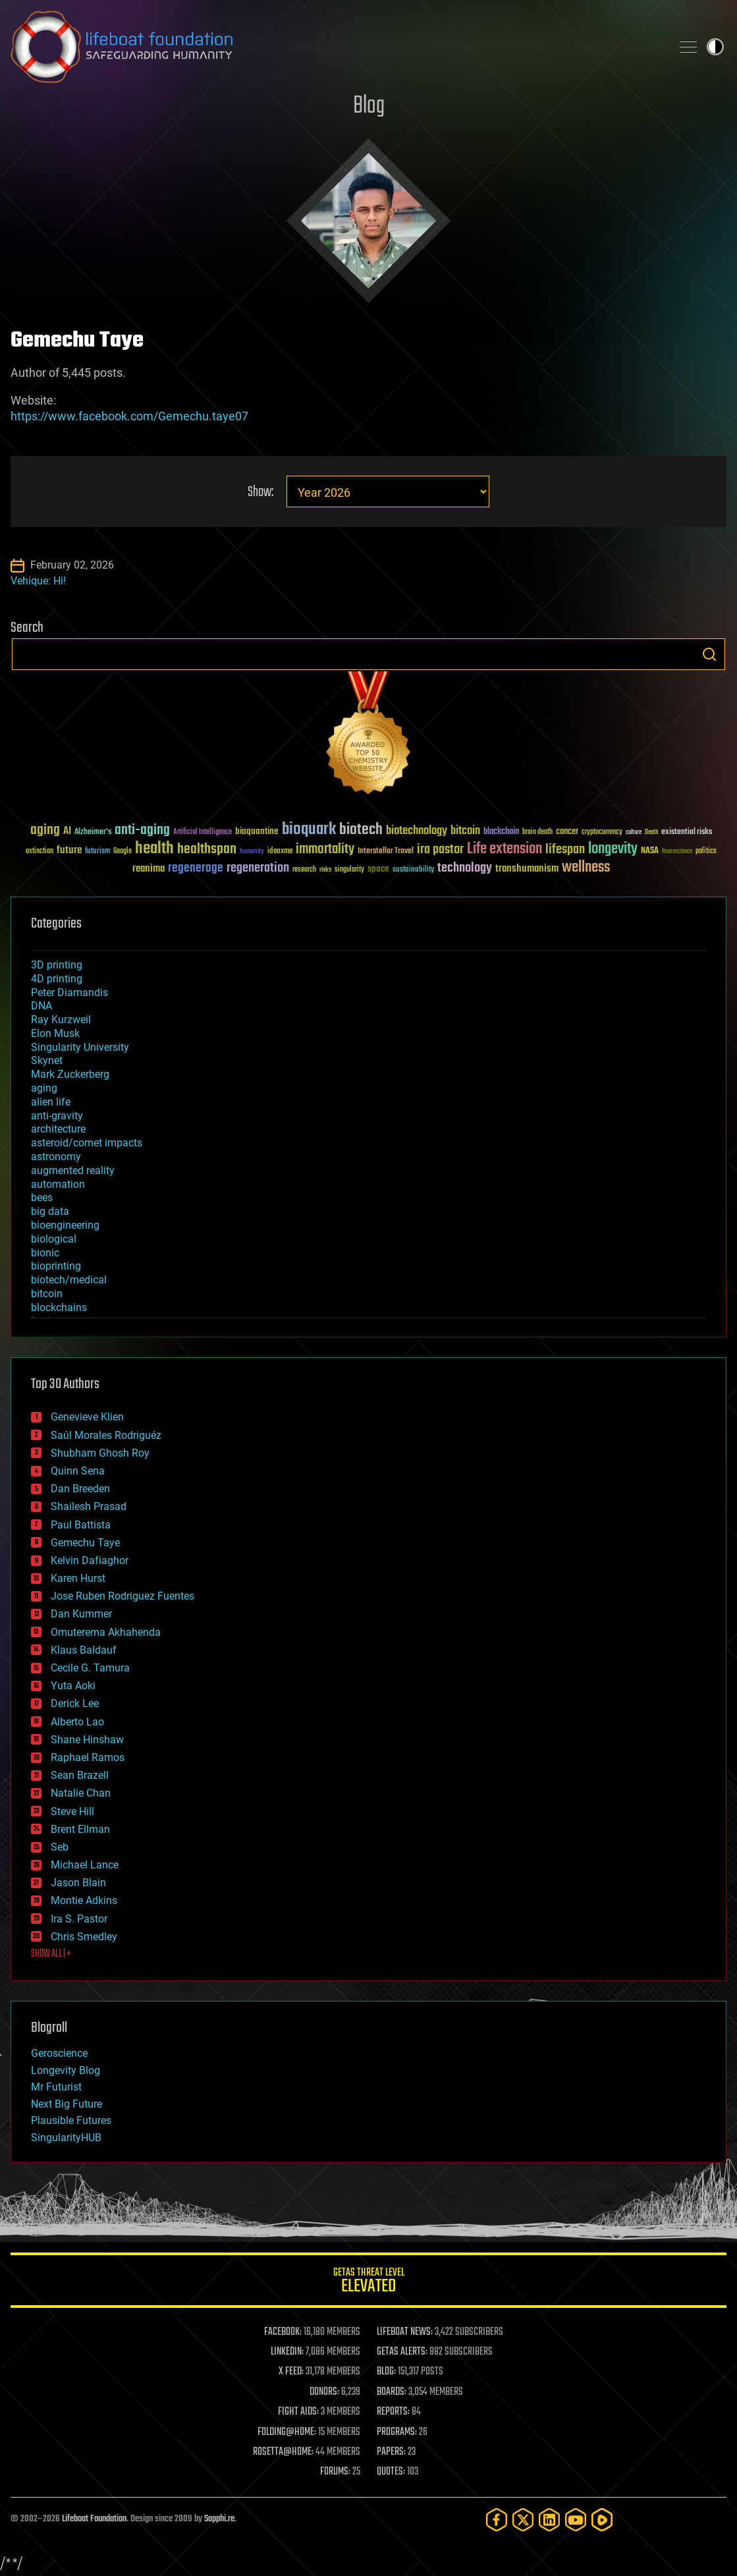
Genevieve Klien (87, 1417)
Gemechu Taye (85, 1542)
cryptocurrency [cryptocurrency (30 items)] (602, 832)
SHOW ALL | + (51, 1954)
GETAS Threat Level (368, 2282)
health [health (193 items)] (154, 848)
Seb (59, 1847)
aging (44, 1088)
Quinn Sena (78, 1471)
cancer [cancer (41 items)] (567, 832)
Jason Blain (78, 1882)
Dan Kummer (81, 1614)
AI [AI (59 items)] (67, 832)
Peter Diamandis (69, 992)
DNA (41, 1005)
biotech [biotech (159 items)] (361, 830)
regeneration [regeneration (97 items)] (258, 868)
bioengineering (65, 1225)
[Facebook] (496, 2519)
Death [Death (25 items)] (651, 832)
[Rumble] (602, 2519)
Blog (369, 106)
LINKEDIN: (287, 2352)
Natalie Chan (81, 1793)
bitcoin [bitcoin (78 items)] (465, 831)
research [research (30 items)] (304, 870)
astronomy (56, 1156)
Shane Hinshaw (87, 1739)
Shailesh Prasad (88, 1506)
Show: (260, 492)
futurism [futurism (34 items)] (97, 851)
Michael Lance (85, 1865)
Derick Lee (75, 1703)
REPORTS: (393, 2412)
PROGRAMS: (397, 2432)
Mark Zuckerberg (70, 1074)
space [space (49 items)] (378, 868)
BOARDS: (391, 2392)
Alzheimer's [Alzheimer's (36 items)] (92, 832)
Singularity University (80, 1047)
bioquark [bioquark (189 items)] (309, 829)
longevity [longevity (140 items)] (613, 849)
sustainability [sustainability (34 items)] (413, 870)
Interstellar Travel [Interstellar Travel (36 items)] (386, 851)
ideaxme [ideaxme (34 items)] (279, 851)
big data (50, 1211)
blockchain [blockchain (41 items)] (501, 832)
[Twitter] (522, 2519)
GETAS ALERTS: (402, 2352)
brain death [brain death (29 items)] (537, 832)
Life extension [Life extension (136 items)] (504, 849)
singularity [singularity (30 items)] (349, 870)
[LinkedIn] (549, 2519)
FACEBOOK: (283, 2332)
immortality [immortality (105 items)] (325, 849)
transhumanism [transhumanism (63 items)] (527, 868)
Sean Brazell (80, 1775)
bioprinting (56, 1266)
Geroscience (59, 2053)
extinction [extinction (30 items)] (39, 851)
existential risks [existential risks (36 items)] (686, 832)
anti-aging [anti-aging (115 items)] (142, 830)
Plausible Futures (71, 2120)
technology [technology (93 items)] (464, 868)
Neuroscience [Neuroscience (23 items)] (677, 852)
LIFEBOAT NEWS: (405, 2332)
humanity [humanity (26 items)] (252, 852)
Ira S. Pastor (79, 1919)
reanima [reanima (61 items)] (148, 868)
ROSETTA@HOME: (283, 2452)
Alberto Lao (77, 1722)
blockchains (59, 1307)
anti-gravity (57, 1115)
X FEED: (291, 2371)
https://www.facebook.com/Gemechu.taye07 (129, 416)
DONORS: (324, 2392)
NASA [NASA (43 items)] (650, 851)
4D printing (56, 978)
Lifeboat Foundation (94, 2519)
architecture (58, 1129)
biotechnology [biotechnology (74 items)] (416, 831)
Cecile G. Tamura (90, 1668)
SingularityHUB (66, 2137)
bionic (45, 1252)
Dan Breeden (80, 1488)
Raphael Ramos (87, 1757)
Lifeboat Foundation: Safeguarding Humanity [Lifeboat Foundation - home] (336, 47)
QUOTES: (391, 2471)
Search (709, 654)
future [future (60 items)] (69, 850)
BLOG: (386, 2371)
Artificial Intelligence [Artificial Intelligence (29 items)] (202, 832)
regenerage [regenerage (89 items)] (195, 868)
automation (58, 1184)
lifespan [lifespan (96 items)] (565, 849)
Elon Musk (55, 1033)
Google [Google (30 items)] (122, 851)
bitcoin (47, 1293)
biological (53, 1239)
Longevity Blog (65, 2070)
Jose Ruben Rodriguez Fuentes (122, 1596)
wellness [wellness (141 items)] (586, 867)
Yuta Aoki (73, 1685)
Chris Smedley (84, 1936)
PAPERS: (391, 2452)
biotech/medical (69, 1280)
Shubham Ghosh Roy (100, 1453)
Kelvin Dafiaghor (89, 1560)
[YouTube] (575, 2519)
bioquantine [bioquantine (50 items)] (257, 831)
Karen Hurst (78, 1578)
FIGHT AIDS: (298, 2412)
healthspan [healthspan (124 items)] (206, 849)
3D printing (56, 965)
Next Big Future (66, 2104)
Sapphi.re (219, 2519)
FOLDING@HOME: (287, 2432)
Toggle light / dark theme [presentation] (715, 46)
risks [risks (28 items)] (325, 870)
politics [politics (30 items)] (706, 851)
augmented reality (73, 1170)
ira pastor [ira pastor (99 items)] (440, 849)
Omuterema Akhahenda (106, 1632)
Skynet (47, 1060)
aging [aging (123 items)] (45, 830)
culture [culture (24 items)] (633, 832)
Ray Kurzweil (61, 1019)
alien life (50, 1102)
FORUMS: (335, 2471)
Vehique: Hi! (38, 580)
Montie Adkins (84, 1900)
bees (42, 1197)
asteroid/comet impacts (86, 1142)
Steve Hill (72, 1811)
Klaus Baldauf (84, 1650)
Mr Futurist (56, 2087)
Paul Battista (81, 1525)
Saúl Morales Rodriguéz (106, 1435)
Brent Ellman (80, 1829)
